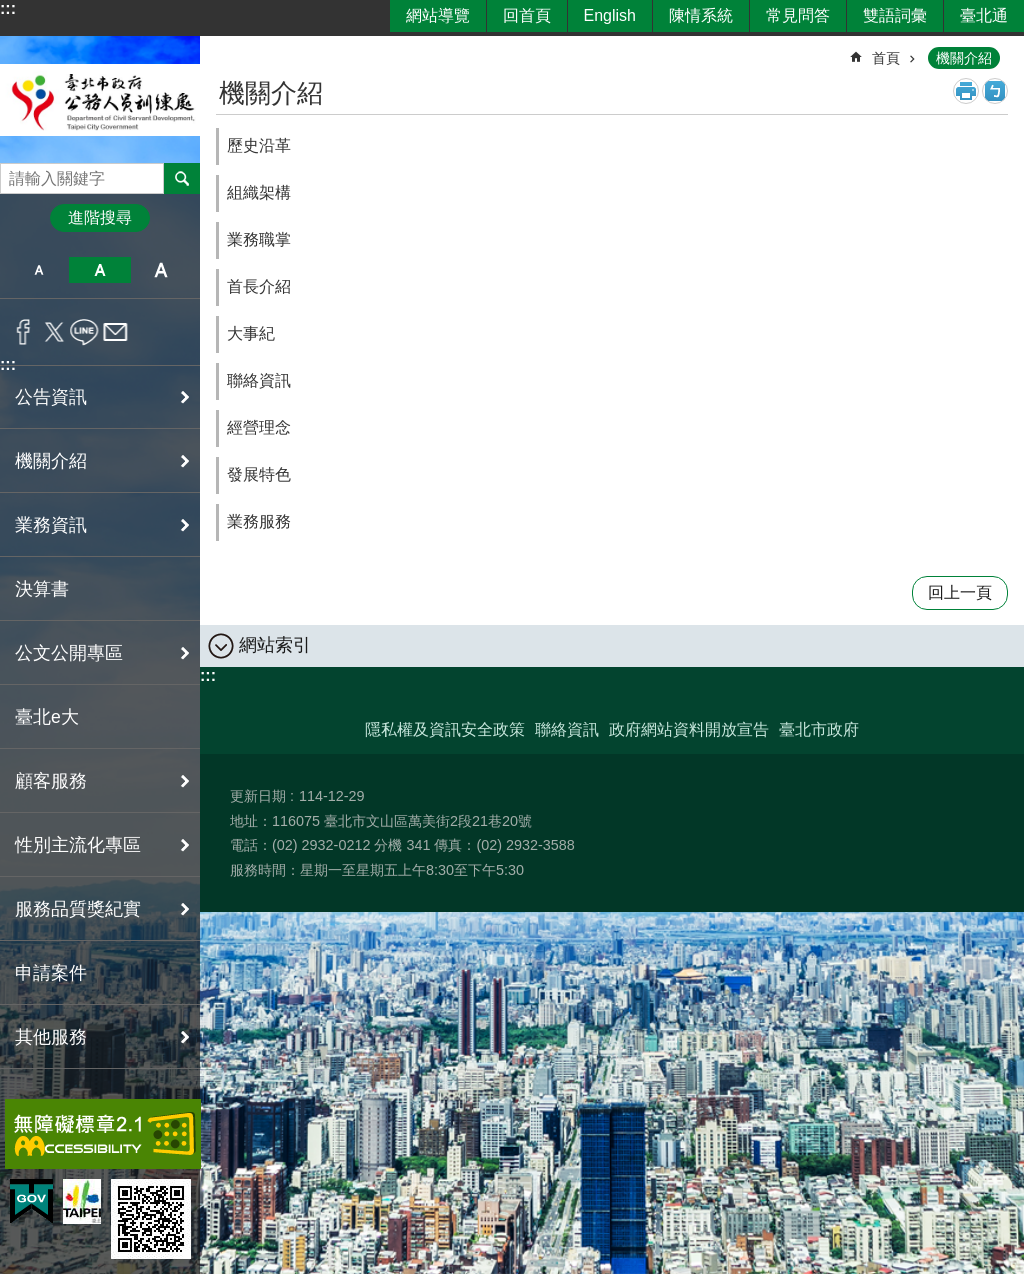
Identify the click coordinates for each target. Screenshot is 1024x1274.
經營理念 (259, 427)
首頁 (886, 58)
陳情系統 (701, 15)
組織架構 (259, 192)
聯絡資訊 (259, 380)
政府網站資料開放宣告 (689, 729)
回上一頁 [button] (960, 592)
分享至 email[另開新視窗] (115, 332)
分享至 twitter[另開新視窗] (54, 332)
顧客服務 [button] (51, 781)
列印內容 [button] (966, 91)
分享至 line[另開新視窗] (84, 332)
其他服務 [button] (51, 1037)
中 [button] (99, 270)
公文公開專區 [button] (69, 653)
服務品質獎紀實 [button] (78, 909)
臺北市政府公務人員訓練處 (100, 99)
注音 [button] (995, 91)
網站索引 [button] (275, 645)
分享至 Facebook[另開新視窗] (23, 332)
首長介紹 (259, 286)
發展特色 (259, 474)
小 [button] (38, 270)
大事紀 (251, 333)
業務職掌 (259, 239)
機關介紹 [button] (51, 461)
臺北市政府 (819, 729)
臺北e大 (47, 717)
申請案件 (51, 973)
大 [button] (161, 270)
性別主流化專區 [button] (78, 845)
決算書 (42, 589)
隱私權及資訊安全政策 (445, 729)
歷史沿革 (259, 145)
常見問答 (798, 15)
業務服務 (259, 521)
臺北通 (984, 15)
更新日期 (258, 796)
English (610, 15)
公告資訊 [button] (51, 397)
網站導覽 (438, 15)
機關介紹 (964, 58)
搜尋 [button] (182, 178)
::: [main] (229, 49)
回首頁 (527, 15)
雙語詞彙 (895, 15)
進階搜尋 (100, 217)
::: (8, 8)
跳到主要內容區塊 (10, 10)
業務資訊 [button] (51, 525)
